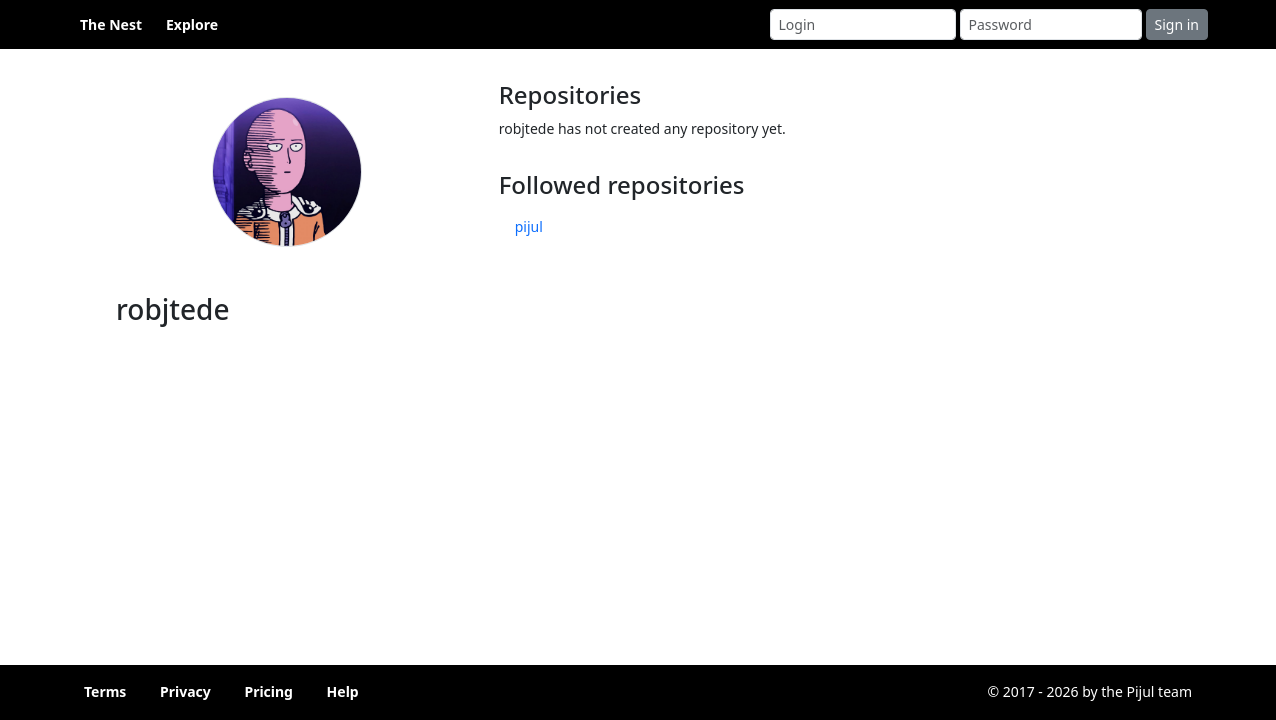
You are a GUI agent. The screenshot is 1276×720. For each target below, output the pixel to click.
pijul (529, 226)
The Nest (111, 24)
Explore (192, 24)
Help (343, 691)
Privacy (185, 691)
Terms (105, 691)
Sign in (1177, 24)
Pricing (268, 691)
